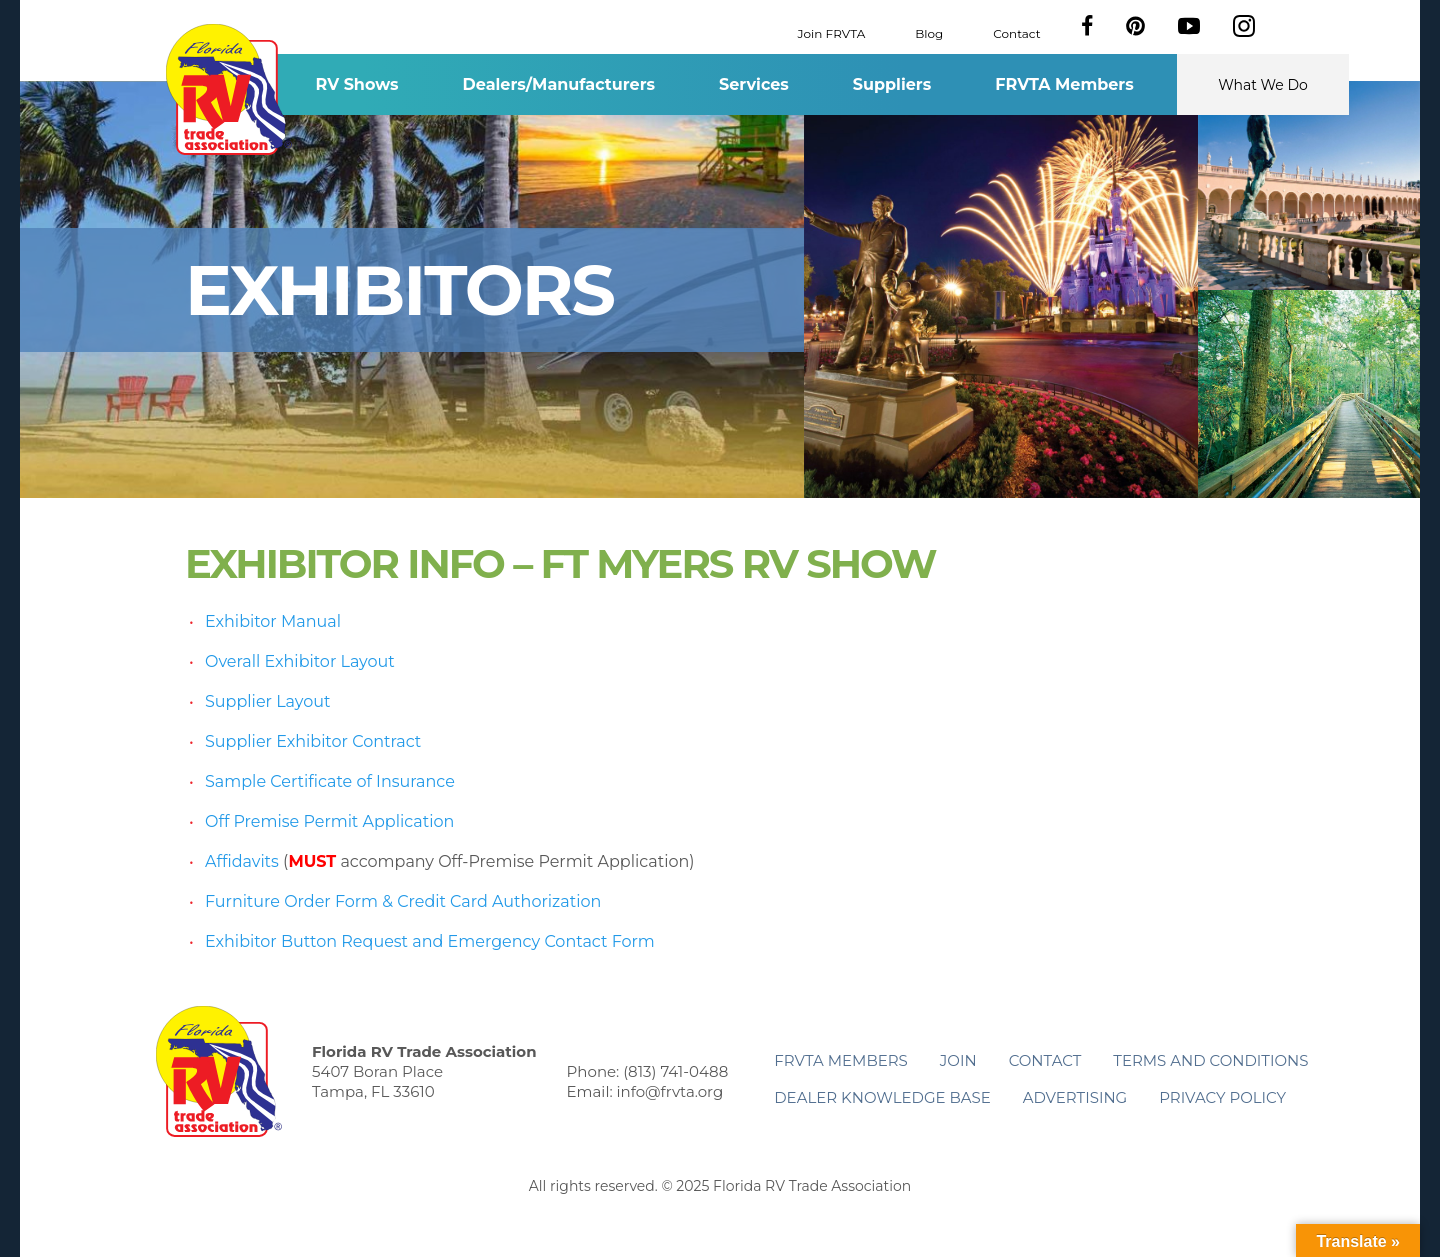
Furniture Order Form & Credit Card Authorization (403, 901)
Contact (1016, 32)
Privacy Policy (1222, 1097)
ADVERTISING (1075, 1097)
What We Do (1263, 85)
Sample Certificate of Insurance (330, 781)
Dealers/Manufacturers (559, 84)
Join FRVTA (832, 32)
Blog (929, 32)
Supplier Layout (267, 701)
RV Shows (356, 84)
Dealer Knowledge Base (882, 1097)
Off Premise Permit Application (329, 821)
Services (754, 84)
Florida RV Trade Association (228, 89)
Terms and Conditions (1210, 1060)
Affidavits (242, 861)
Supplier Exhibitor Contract (313, 741)
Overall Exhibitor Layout (300, 661)
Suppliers (892, 84)
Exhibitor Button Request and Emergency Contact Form (430, 941)
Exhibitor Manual (273, 621)
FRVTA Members (1064, 84)
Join (958, 1060)
